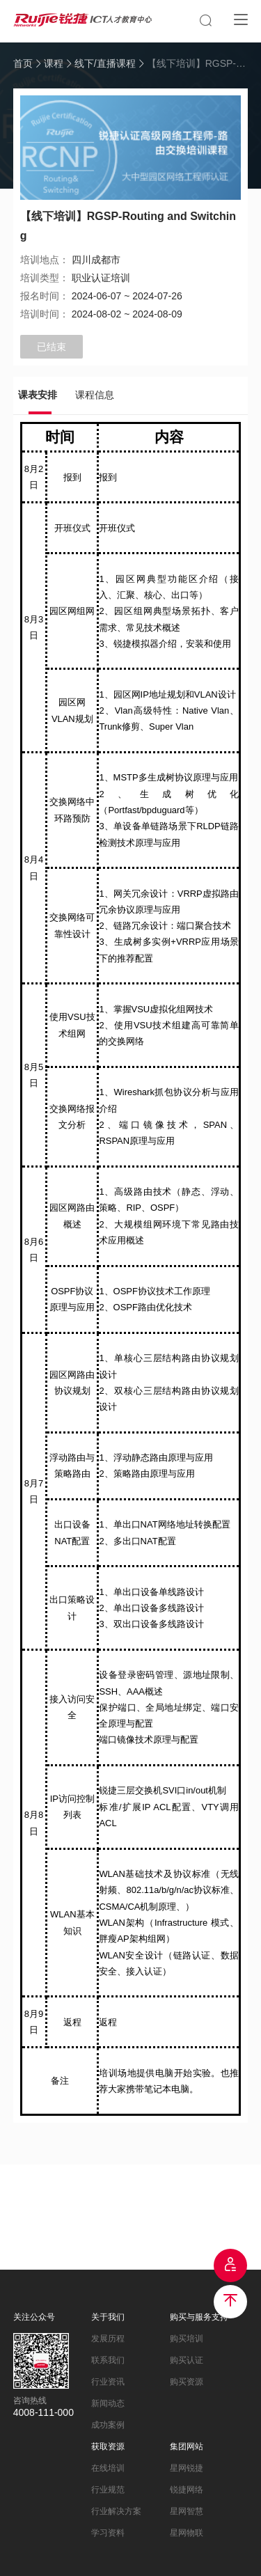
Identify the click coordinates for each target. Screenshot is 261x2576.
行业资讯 (108, 2382)
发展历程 (108, 2338)
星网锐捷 (186, 2468)
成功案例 (108, 2425)
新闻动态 (108, 2403)
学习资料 (108, 2533)
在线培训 (108, 2468)
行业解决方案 (116, 2511)
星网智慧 (186, 2511)
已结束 (51, 346)
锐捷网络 (186, 2490)
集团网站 (186, 2446)
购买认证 (186, 2360)
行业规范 (108, 2490)
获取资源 (108, 2446)
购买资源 (186, 2382)
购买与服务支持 (199, 2317)
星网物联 (186, 2533)
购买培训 (186, 2338)
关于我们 (108, 2317)
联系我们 (108, 2360)
